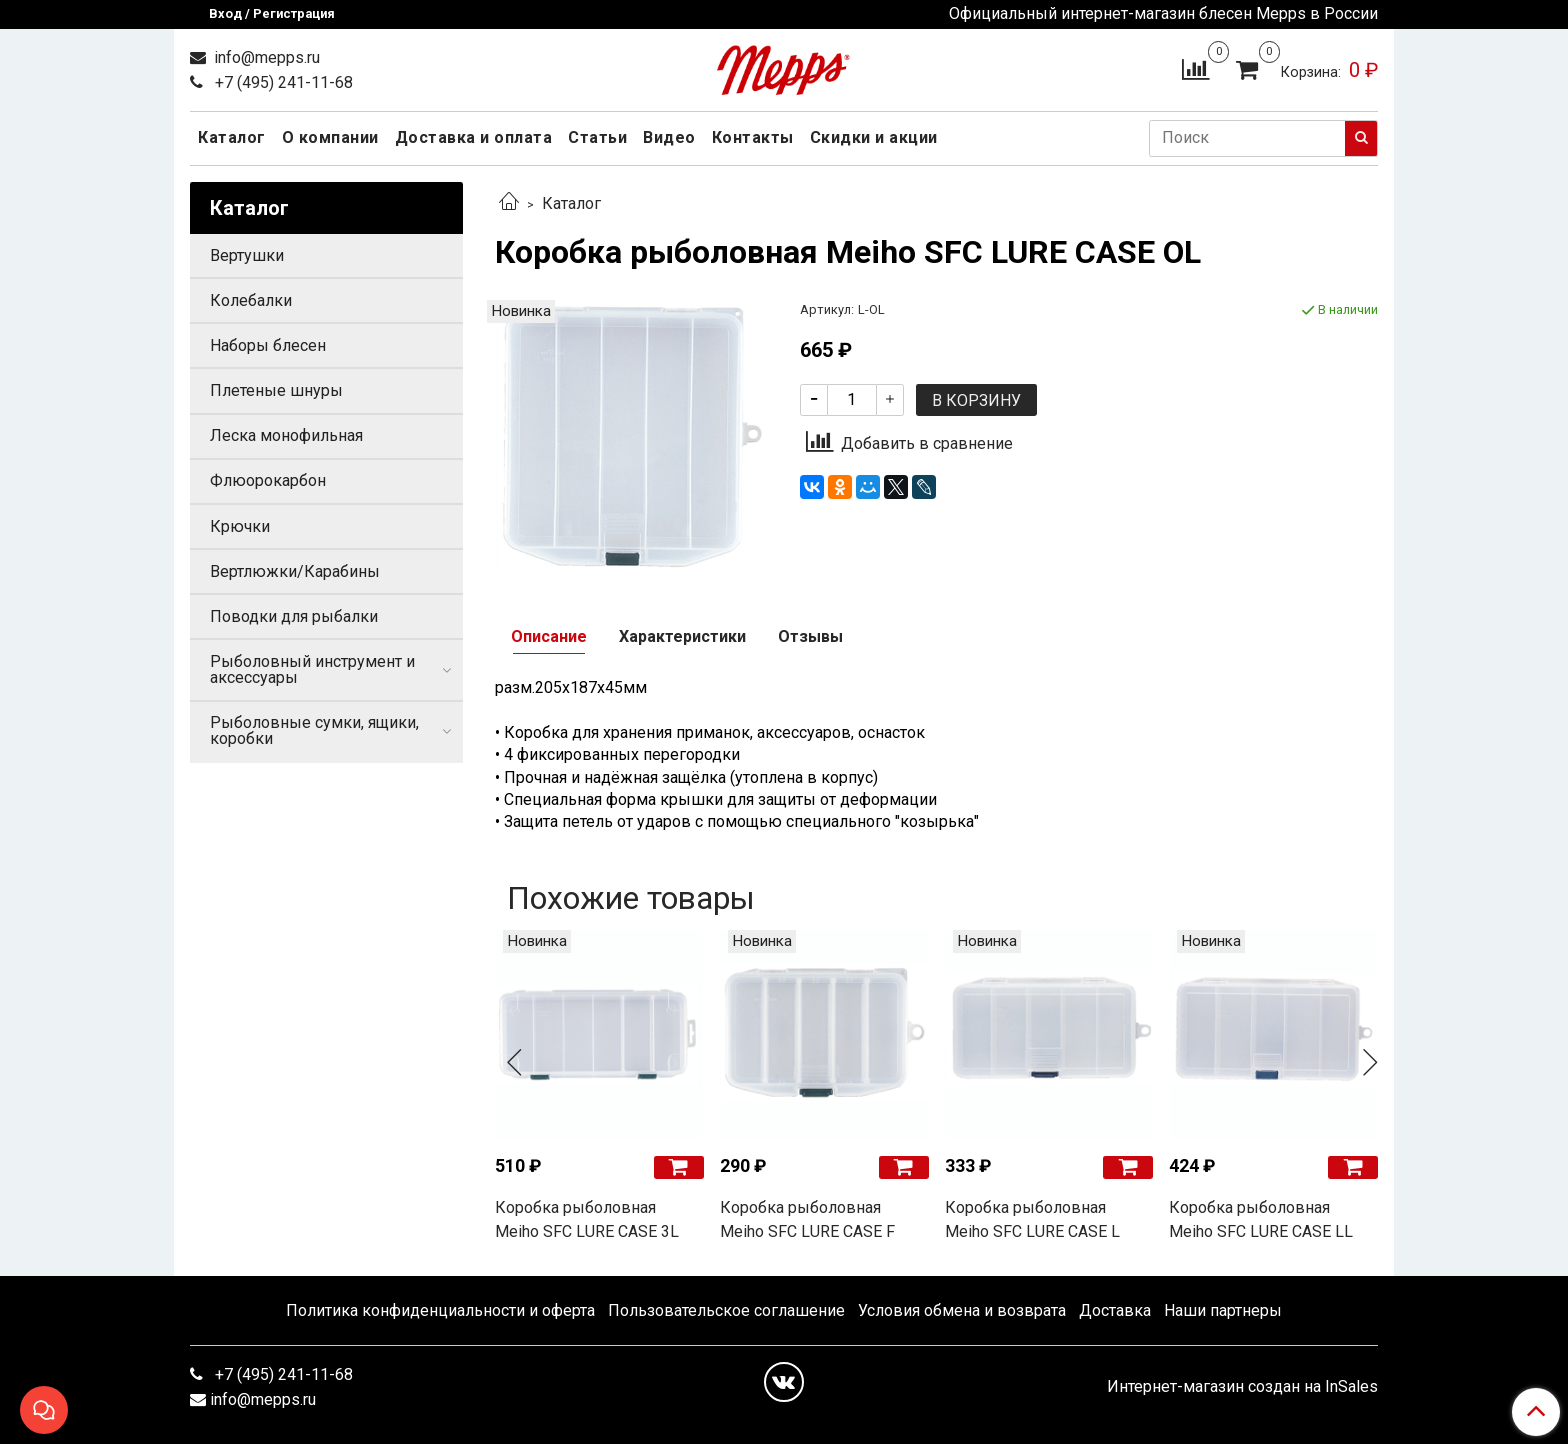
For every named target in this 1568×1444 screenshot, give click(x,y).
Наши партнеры (1223, 1310)
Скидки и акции (874, 137)
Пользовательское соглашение (726, 1310)
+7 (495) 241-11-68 (282, 82)
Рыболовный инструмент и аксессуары (312, 669)
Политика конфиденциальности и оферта (440, 1310)
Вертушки (247, 255)
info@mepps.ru (265, 57)
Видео (669, 137)
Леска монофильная (286, 435)
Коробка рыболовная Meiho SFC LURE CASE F (807, 1219)
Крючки (240, 526)
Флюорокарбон (268, 480)
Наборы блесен (268, 345)
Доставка (1115, 1310)
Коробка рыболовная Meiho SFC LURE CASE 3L (587, 1219)
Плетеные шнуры (276, 390)
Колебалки (251, 300)
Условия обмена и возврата (962, 1310)
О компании (330, 137)
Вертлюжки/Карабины (295, 571)
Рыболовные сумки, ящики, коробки (314, 730)
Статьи (597, 137)
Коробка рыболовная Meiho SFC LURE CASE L (1032, 1219)
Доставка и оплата (474, 137)
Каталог (232, 137)
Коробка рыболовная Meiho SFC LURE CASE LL (1261, 1219)
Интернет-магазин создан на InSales (1242, 1387)
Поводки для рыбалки (294, 616)
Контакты (753, 137)
